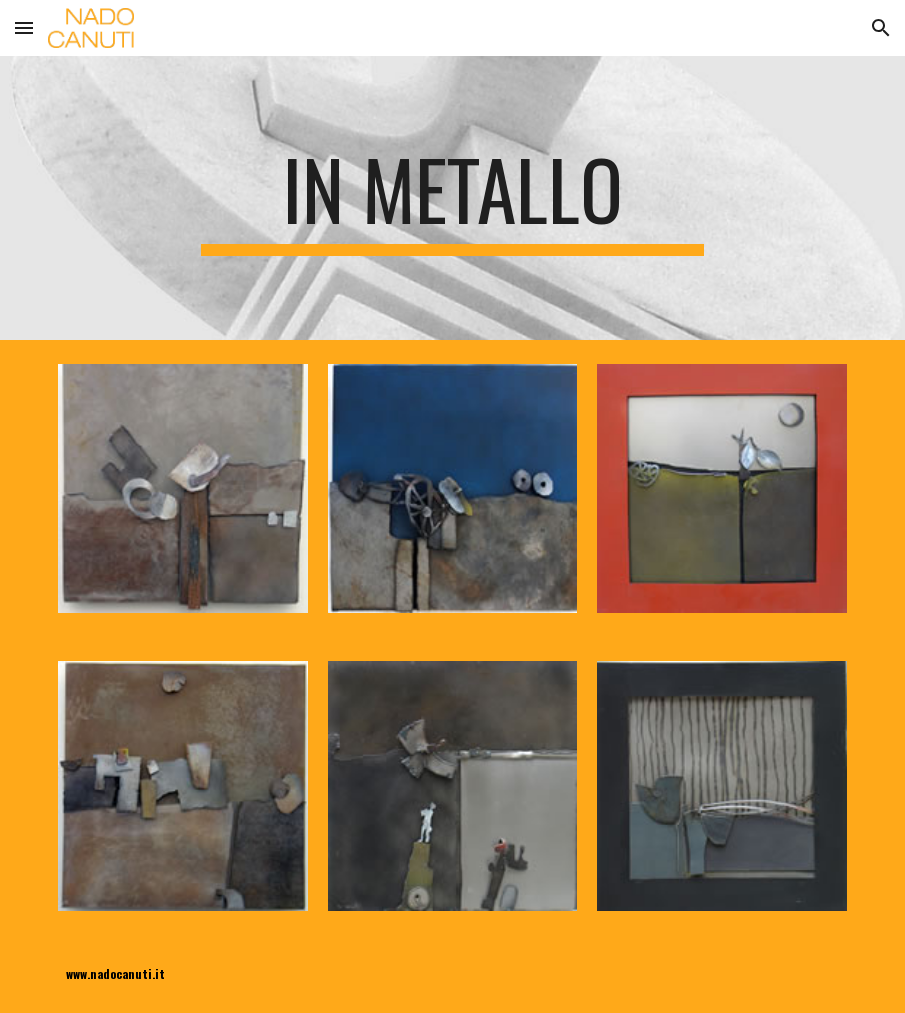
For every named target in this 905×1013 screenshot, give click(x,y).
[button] (24, 27)
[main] (452, 198)
